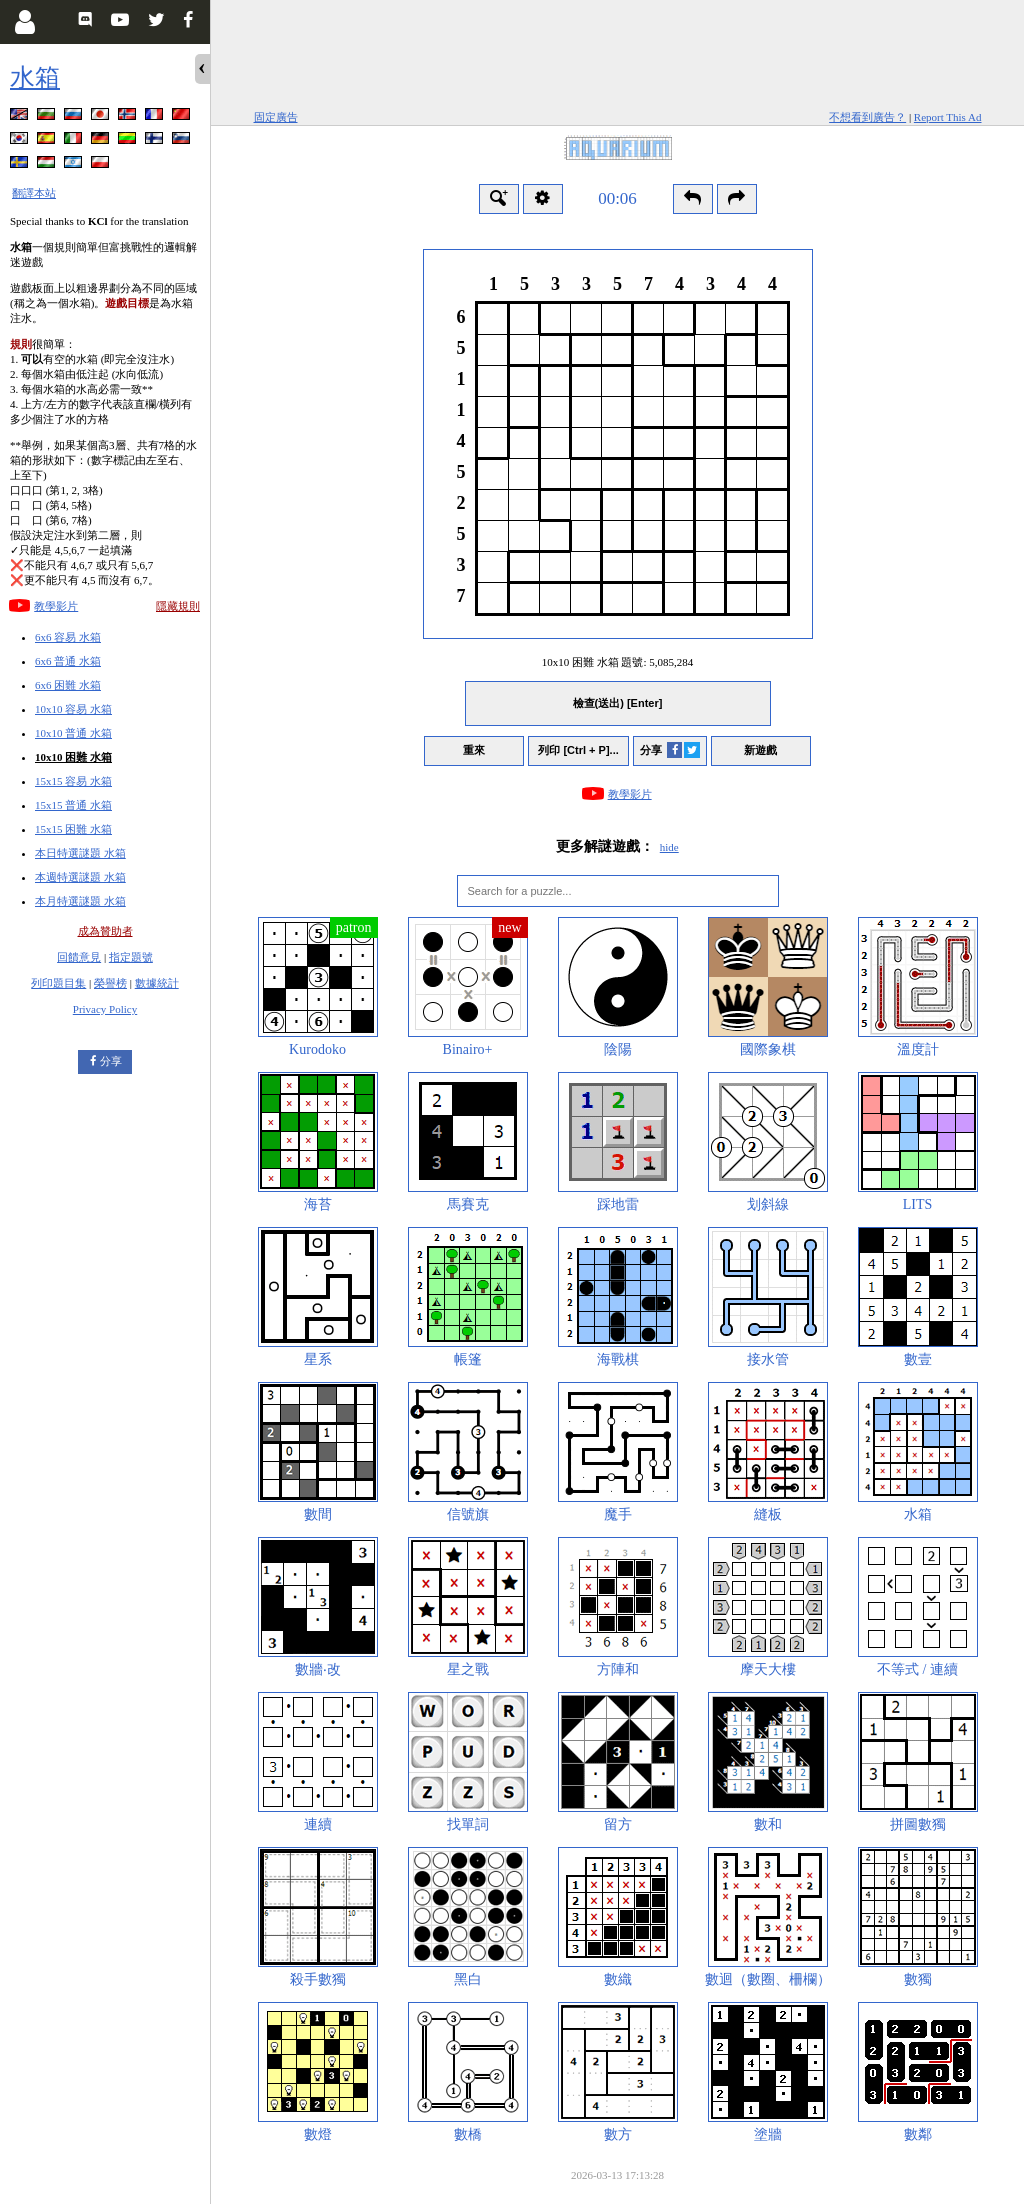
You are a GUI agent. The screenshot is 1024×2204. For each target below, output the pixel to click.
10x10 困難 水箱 (73, 757)
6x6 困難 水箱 (68, 685)
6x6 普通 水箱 (68, 661)
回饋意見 (79, 957)
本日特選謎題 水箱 (80, 853)
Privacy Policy (105, 1009)
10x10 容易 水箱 (73, 709)
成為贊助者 (105, 931)
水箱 (35, 77)
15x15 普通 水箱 (73, 805)
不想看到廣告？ (867, 117)
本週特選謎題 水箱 (80, 877)
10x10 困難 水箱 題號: (618, 662)
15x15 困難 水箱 (73, 829)
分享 (111, 1061)
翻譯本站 (34, 193)
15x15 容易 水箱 (73, 781)
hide (669, 847)
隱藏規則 (178, 606)
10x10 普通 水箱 (73, 733)
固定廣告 (276, 117)
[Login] (24, 22)
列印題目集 (58, 983)
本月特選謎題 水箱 (80, 901)
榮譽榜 (110, 983)
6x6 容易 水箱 (68, 637)
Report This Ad (948, 117)
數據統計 (157, 983)
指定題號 (131, 957)
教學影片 (56, 606)
